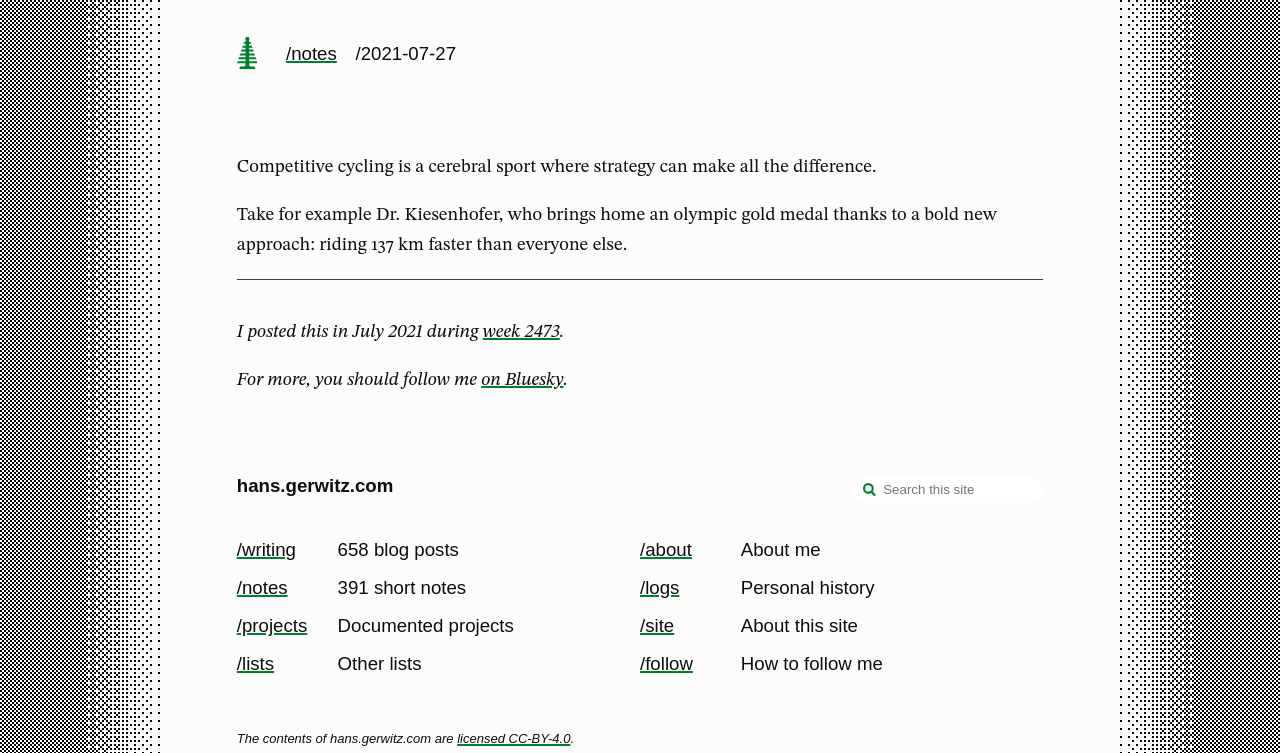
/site (657, 625)
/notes (311, 53)
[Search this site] (948, 490)
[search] (870, 492)
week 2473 (521, 332)
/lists (255, 663)
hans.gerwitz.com (315, 485)
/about (666, 549)
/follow (666, 663)
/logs (659, 587)
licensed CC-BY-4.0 (513, 738)
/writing (266, 549)
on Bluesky (522, 380)
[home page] (247, 55)
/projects (272, 625)
